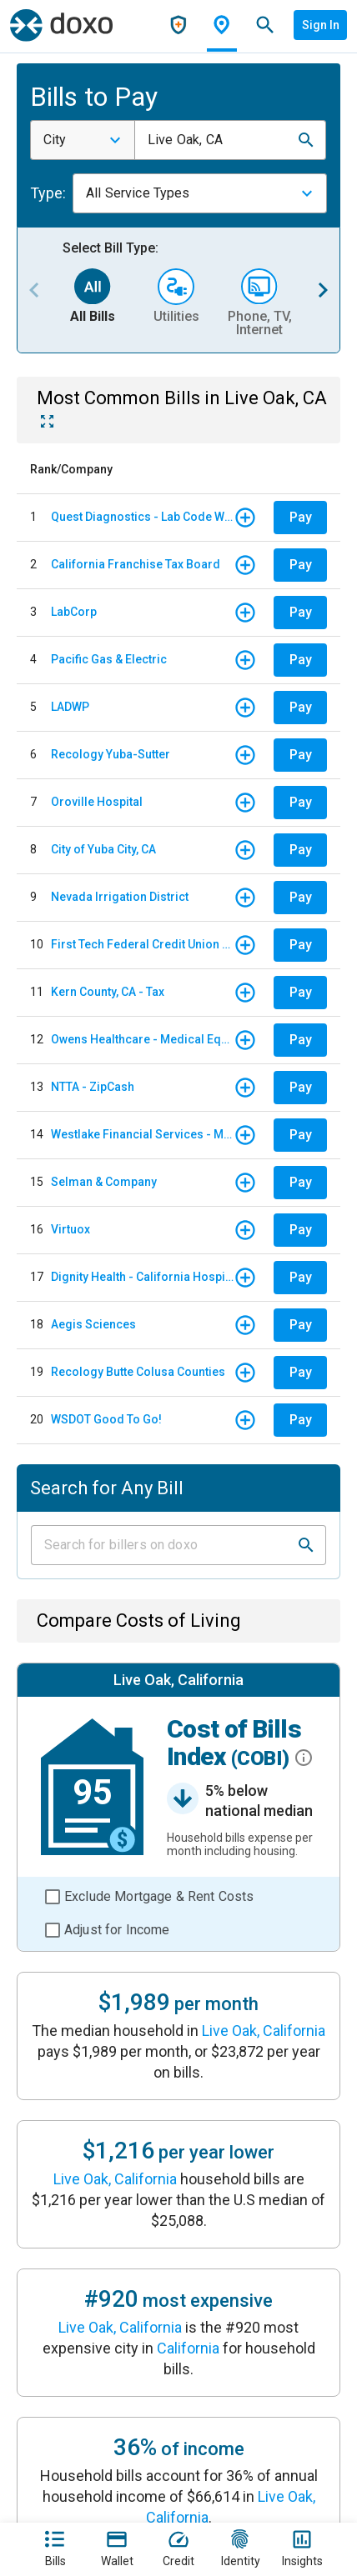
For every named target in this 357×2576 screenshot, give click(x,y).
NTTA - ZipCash (92, 1086)
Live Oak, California (263, 2030)
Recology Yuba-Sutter (110, 754)
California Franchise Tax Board (135, 564)
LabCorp (74, 611)
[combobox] (82, 140)
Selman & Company (104, 1181)
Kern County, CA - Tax (107, 991)
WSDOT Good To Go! (106, 1419)
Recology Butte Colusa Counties (138, 1371)
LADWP (70, 706)
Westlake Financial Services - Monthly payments (142, 1134)
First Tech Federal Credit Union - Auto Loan (142, 944)
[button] (306, 140)
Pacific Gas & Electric (109, 659)
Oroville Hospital (97, 801)
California (188, 2348)
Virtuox (70, 1229)
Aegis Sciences (93, 1324)
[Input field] (163, 1545)
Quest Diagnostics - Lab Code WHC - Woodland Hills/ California (142, 516)
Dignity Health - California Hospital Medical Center (142, 1276)
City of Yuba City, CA (103, 849)
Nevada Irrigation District (120, 896)
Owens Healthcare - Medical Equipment (142, 1039)
